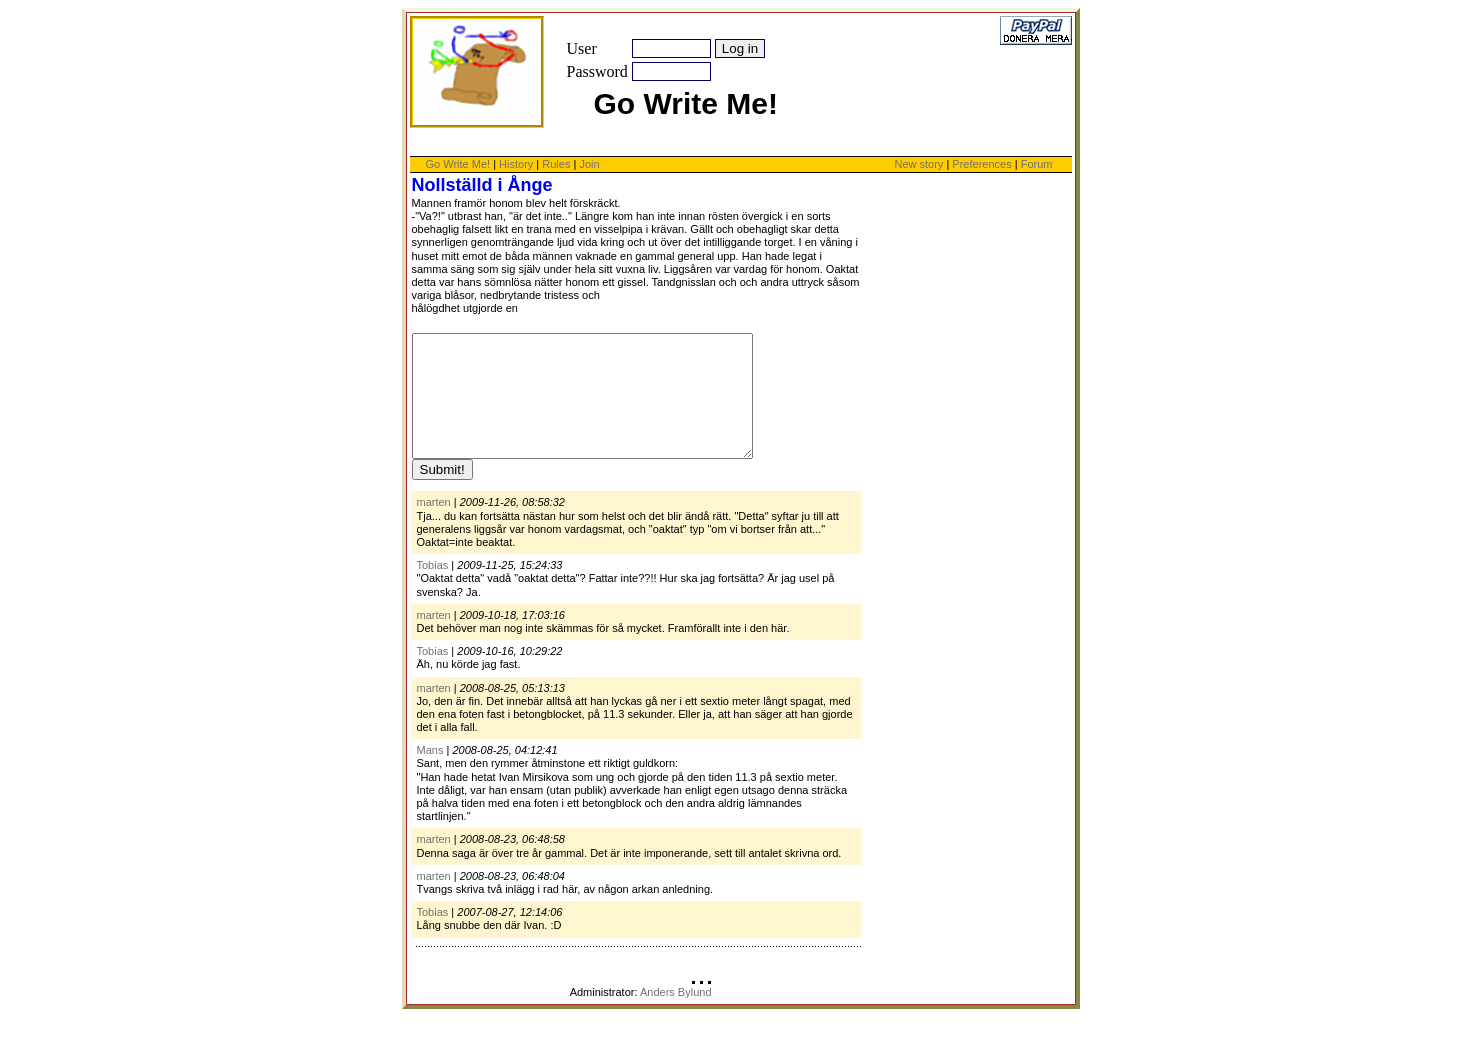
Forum (1037, 164)
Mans (430, 774)
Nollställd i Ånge (482, 185)
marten (434, 526)
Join (589, 164)
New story (918, 164)
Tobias (433, 589)
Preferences (983, 164)
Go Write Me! (458, 164)
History (516, 164)
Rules (556, 164)
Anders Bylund (676, 1016)
